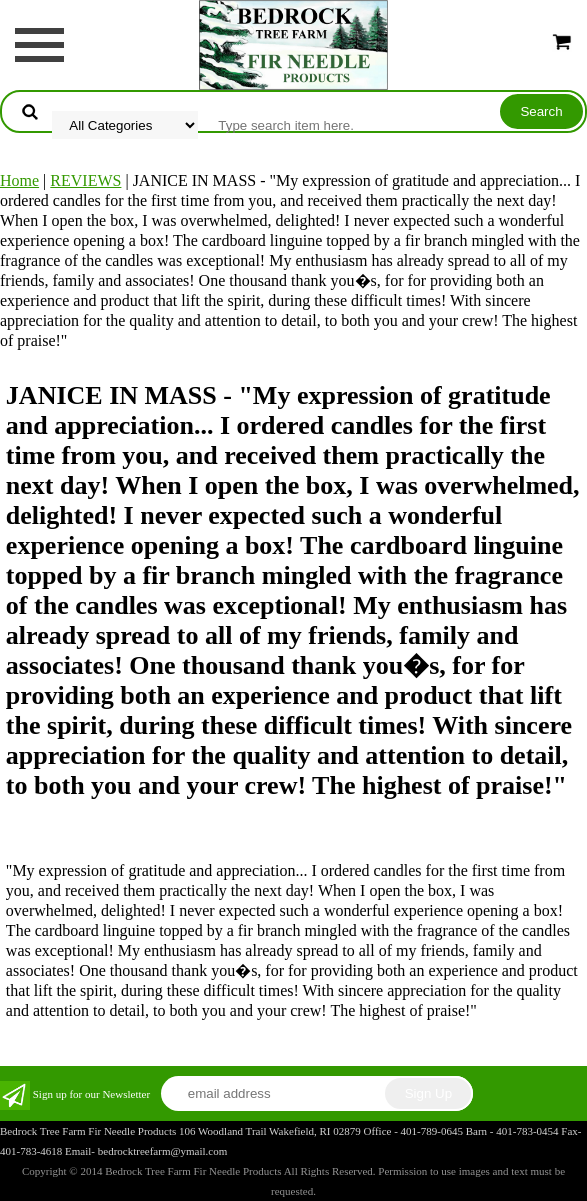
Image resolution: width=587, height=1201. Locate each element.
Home (19, 180)
